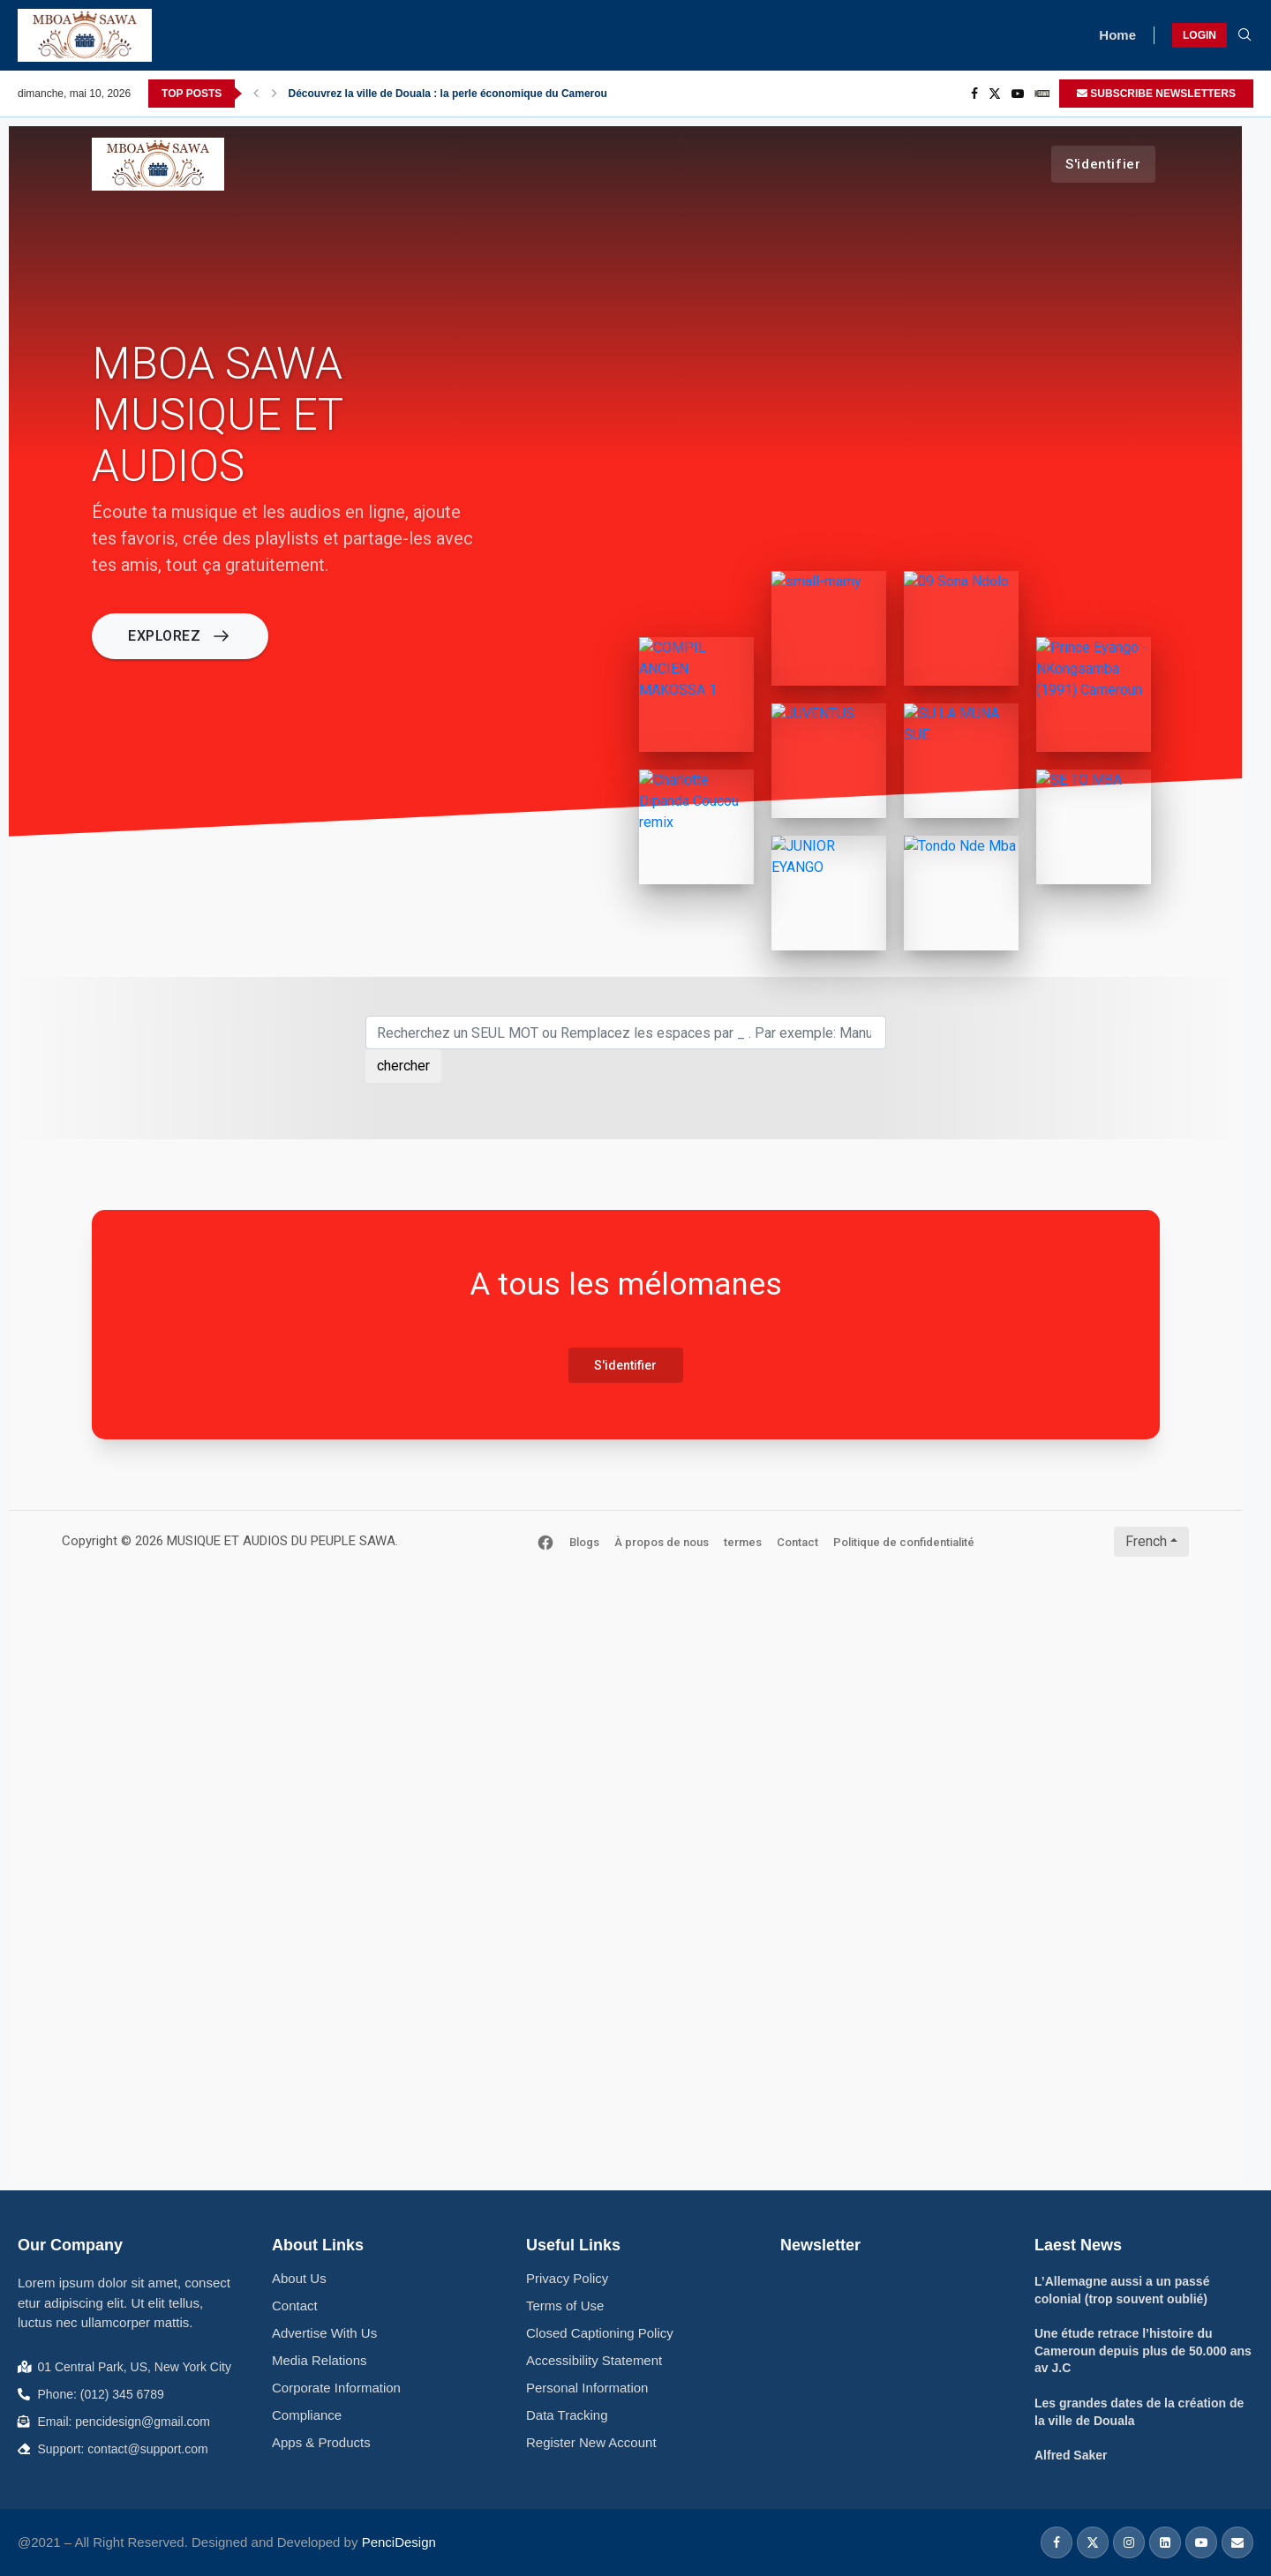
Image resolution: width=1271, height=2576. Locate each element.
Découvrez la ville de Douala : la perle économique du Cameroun (451, 93)
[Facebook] (974, 93)
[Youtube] (1018, 93)
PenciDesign (399, 2542)
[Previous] (256, 93)
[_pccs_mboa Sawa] (1042, 93)
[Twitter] (995, 93)
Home (1117, 34)
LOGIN (1199, 35)
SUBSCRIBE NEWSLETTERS (1156, 93)
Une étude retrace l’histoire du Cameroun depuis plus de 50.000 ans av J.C (1143, 2350)
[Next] (274, 93)
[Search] (1244, 35)
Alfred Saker (1070, 2455)
